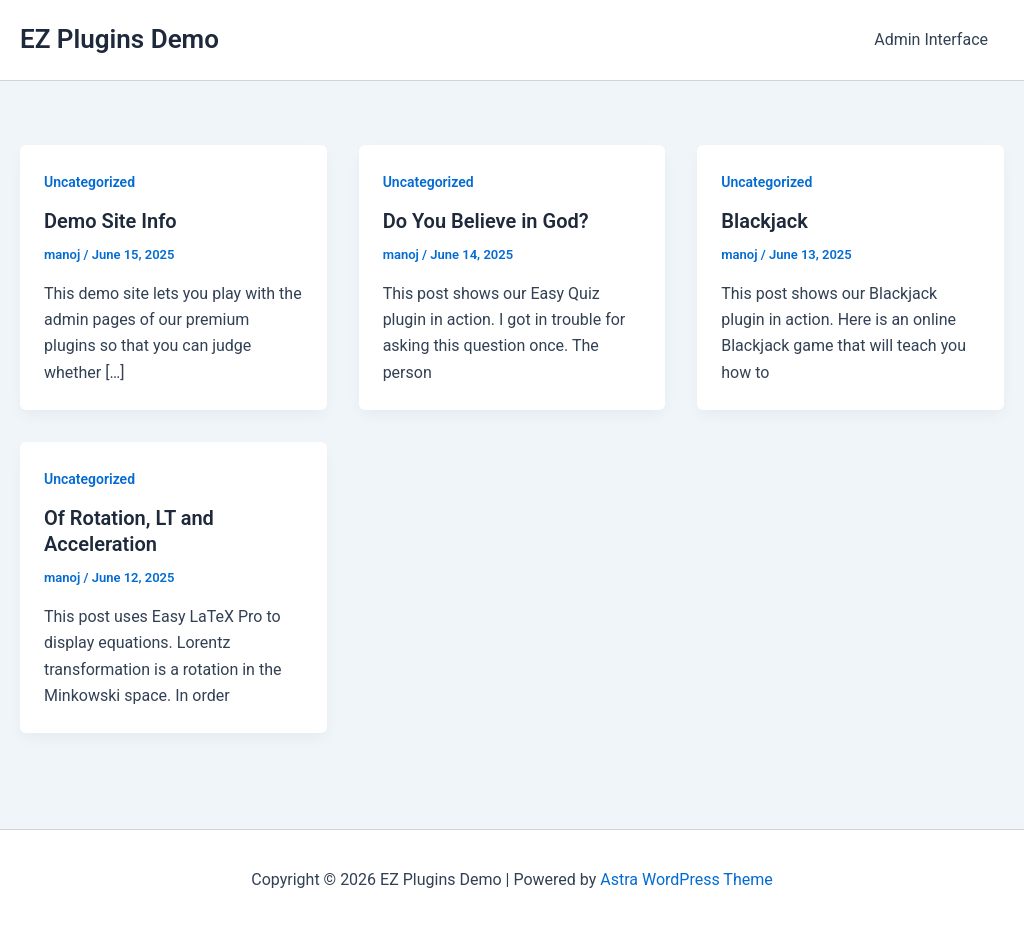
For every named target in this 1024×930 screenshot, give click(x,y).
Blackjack (764, 221)
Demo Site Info (110, 221)
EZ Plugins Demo (119, 39)
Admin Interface (931, 39)
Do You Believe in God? (486, 221)
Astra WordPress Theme (686, 879)
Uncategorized (89, 182)
